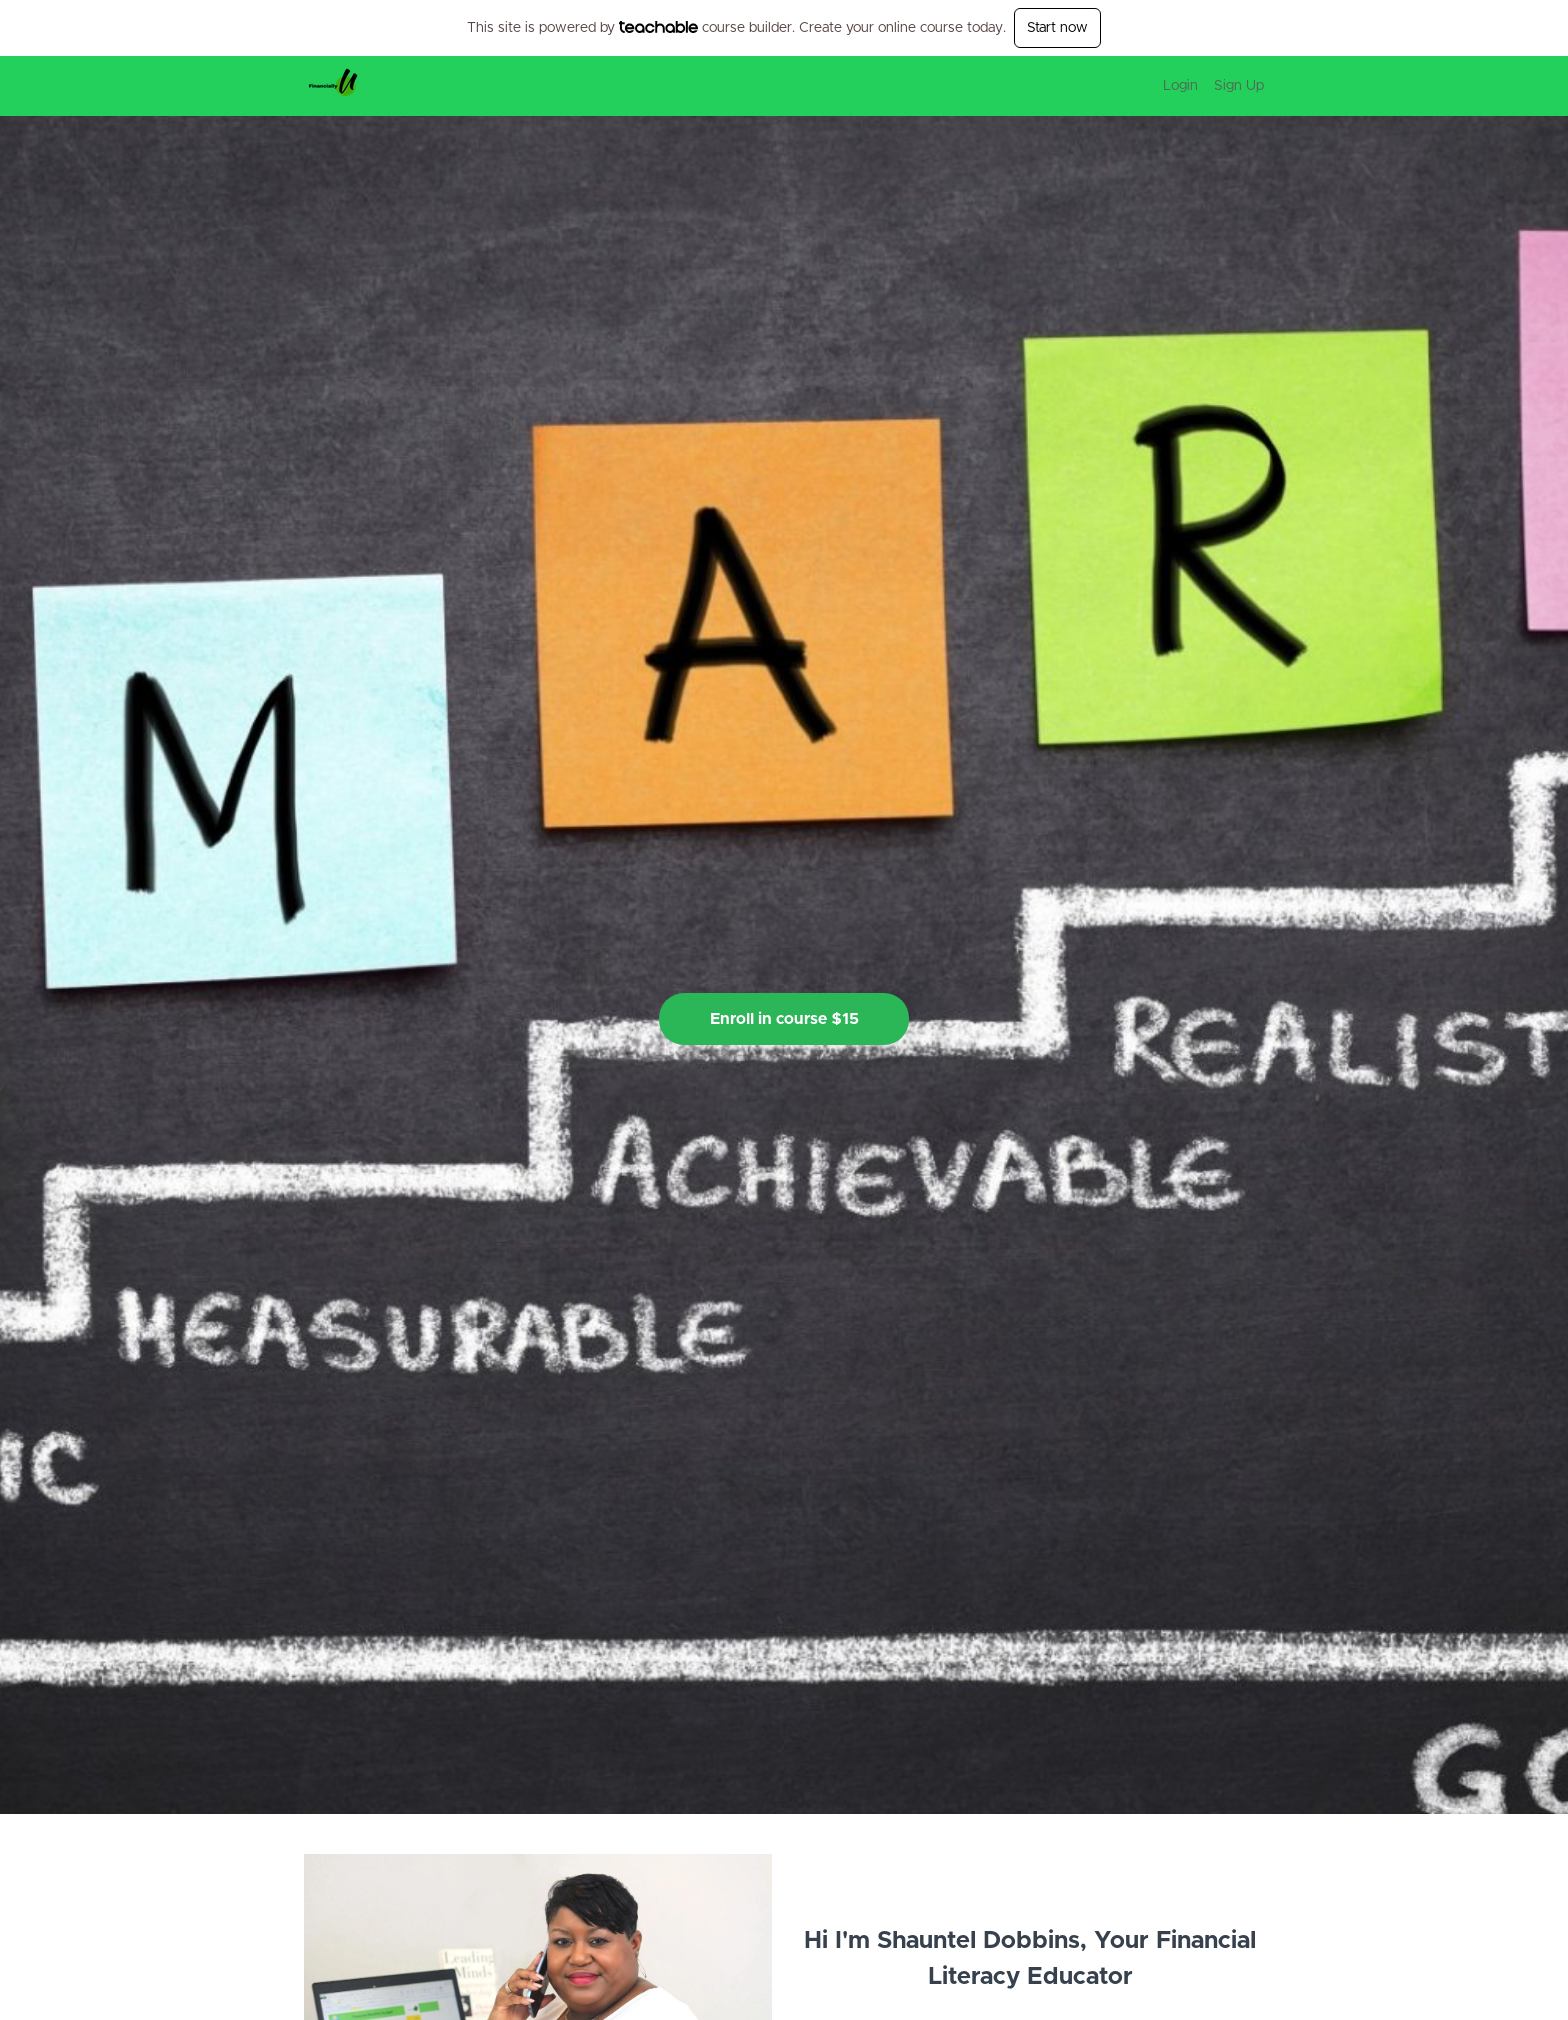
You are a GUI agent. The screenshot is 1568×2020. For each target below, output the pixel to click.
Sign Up (1239, 86)
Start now (1057, 28)
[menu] (1205, 86)
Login (1180, 86)
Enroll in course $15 (784, 1019)
